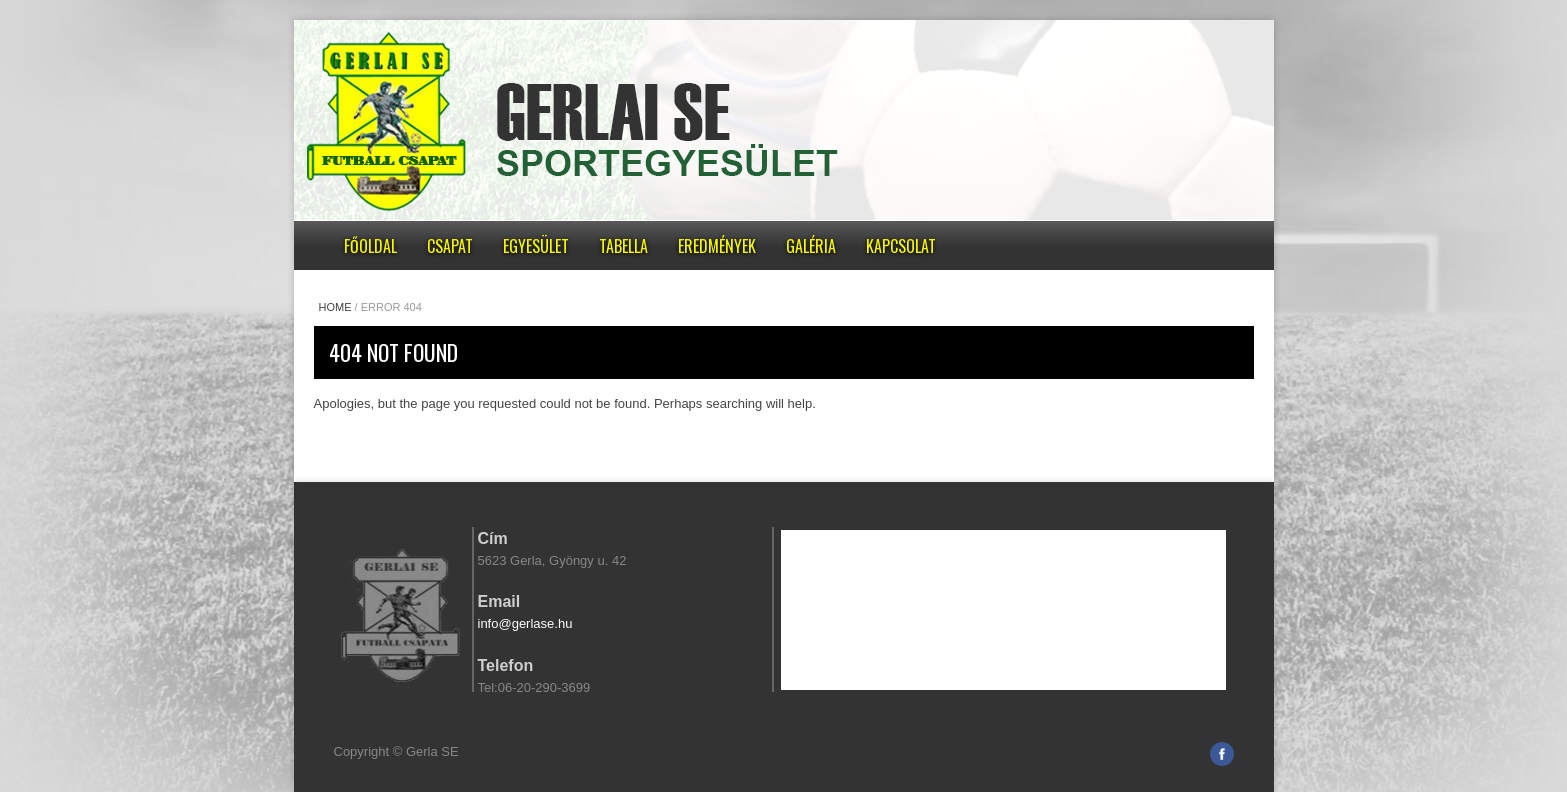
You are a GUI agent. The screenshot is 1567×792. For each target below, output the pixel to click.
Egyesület (536, 246)
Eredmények (717, 246)
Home (335, 307)
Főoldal (370, 246)
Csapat (450, 246)
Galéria (811, 246)
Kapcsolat (901, 246)
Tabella (623, 246)
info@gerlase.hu (525, 623)
